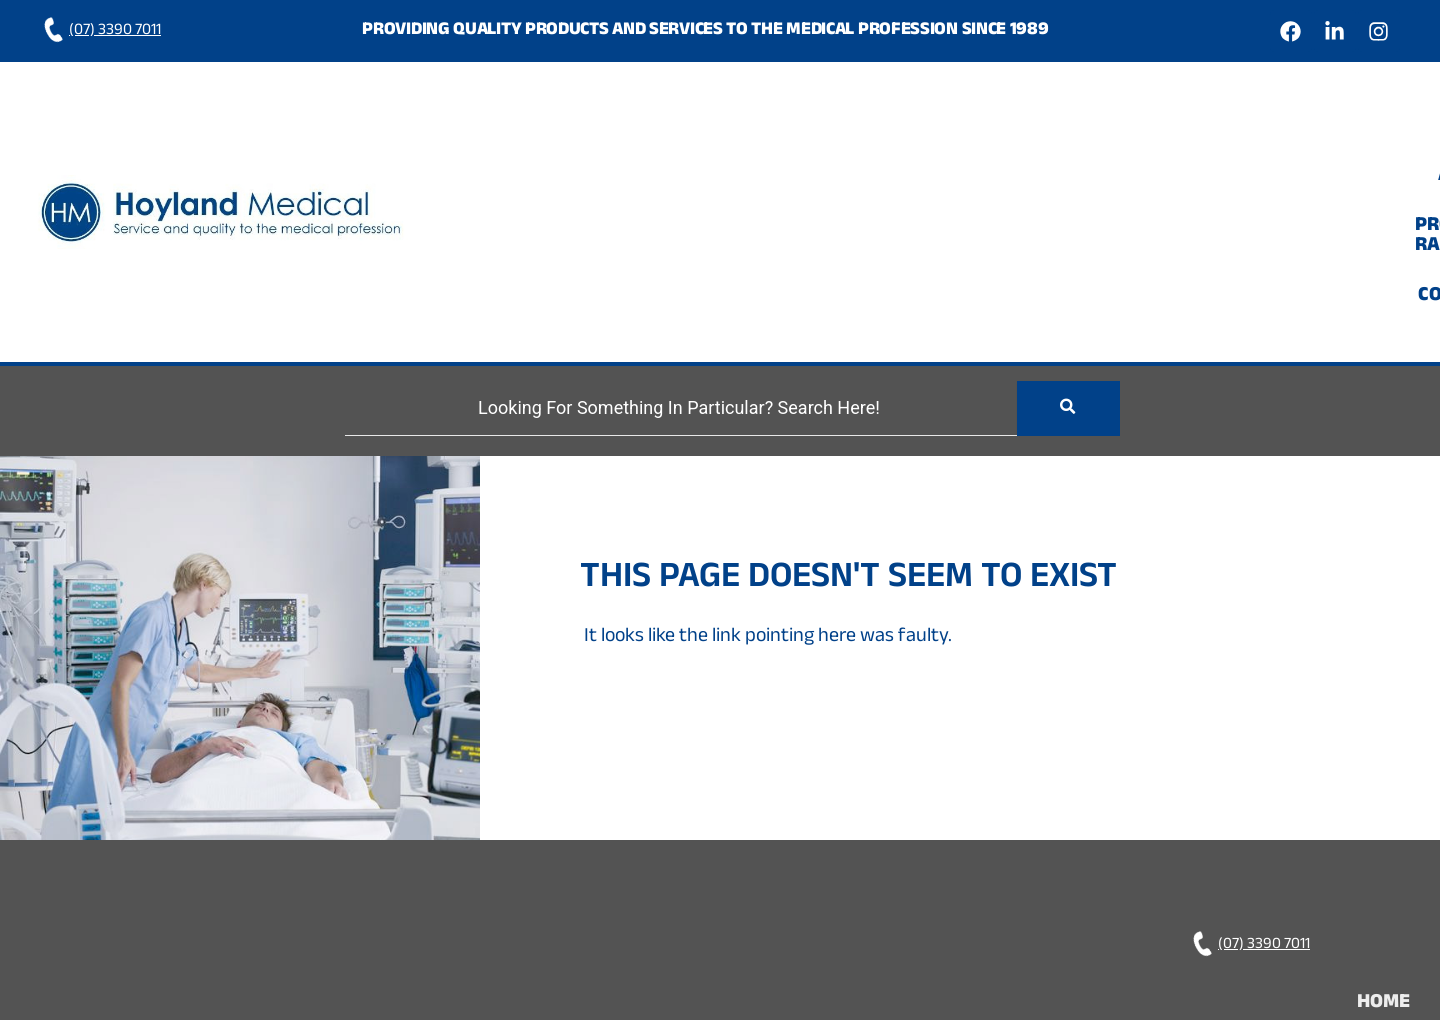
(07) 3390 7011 (100, 31)
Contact (1344, 139)
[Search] (670, 263)
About (1061, 139)
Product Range (1197, 139)
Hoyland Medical (957, 916)
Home (973, 139)
